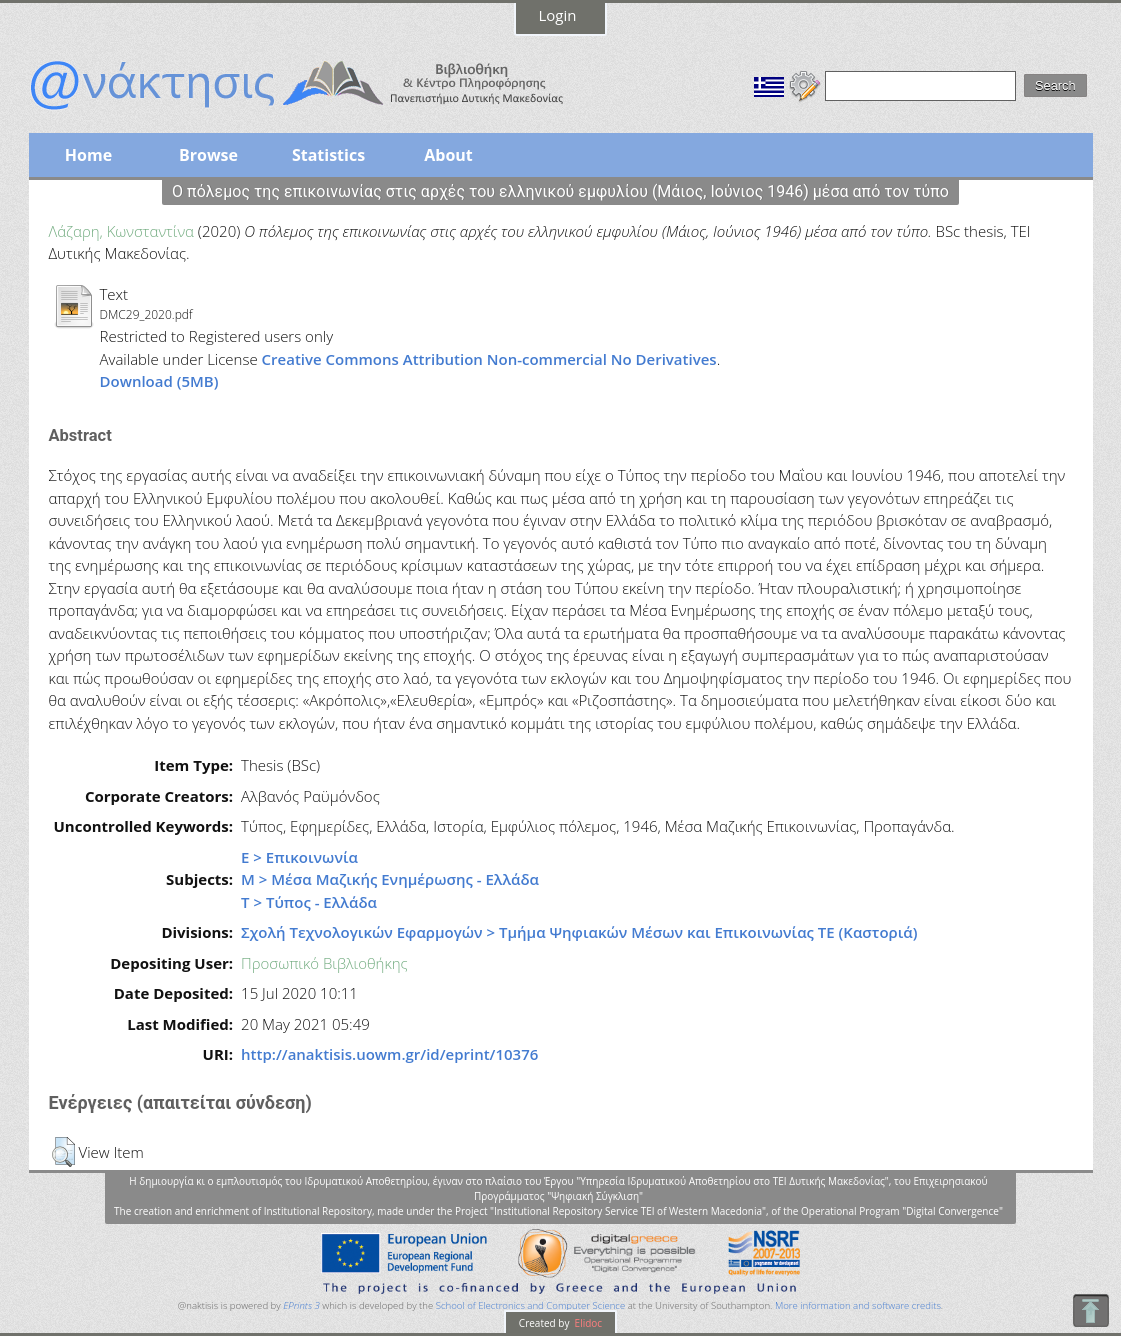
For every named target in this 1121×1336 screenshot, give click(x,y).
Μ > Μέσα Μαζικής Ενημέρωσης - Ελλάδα (390, 879)
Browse (208, 155)
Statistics (328, 155)
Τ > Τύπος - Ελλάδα (309, 902)
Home (88, 155)
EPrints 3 (301, 1305)
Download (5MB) (159, 381)
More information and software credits (858, 1305)
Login (558, 15)
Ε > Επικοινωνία (299, 857)
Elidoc (587, 1323)
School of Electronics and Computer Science (530, 1305)
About (448, 155)
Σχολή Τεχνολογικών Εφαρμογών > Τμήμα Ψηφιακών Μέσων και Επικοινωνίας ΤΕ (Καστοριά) (579, 932)
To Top (1090, 1310)
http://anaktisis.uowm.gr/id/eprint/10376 (389, 1054)
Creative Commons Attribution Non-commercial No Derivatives (489, 359)
